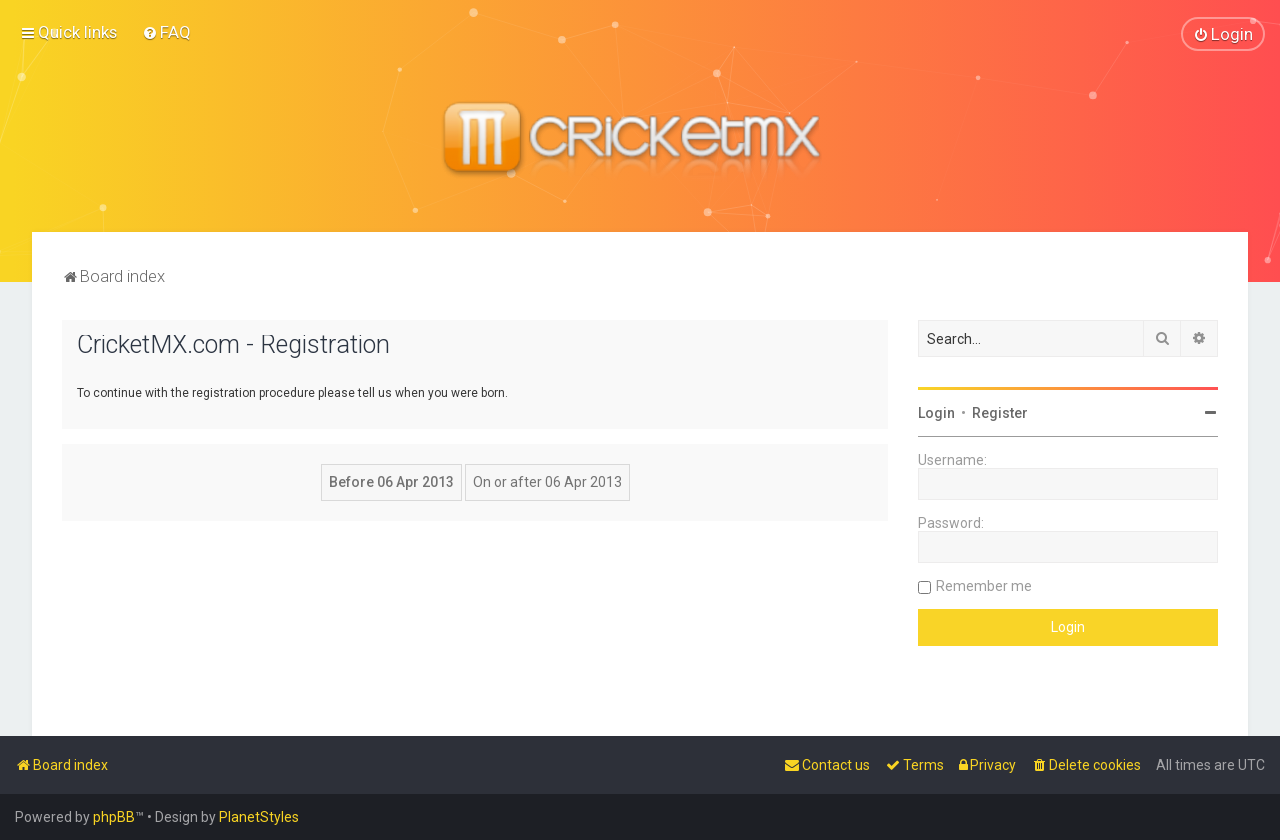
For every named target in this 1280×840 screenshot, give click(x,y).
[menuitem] (166, 32)
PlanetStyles (259, 817)
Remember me (984, 585)
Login (936, 412)
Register (1000, 412)
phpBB (114, 817)
